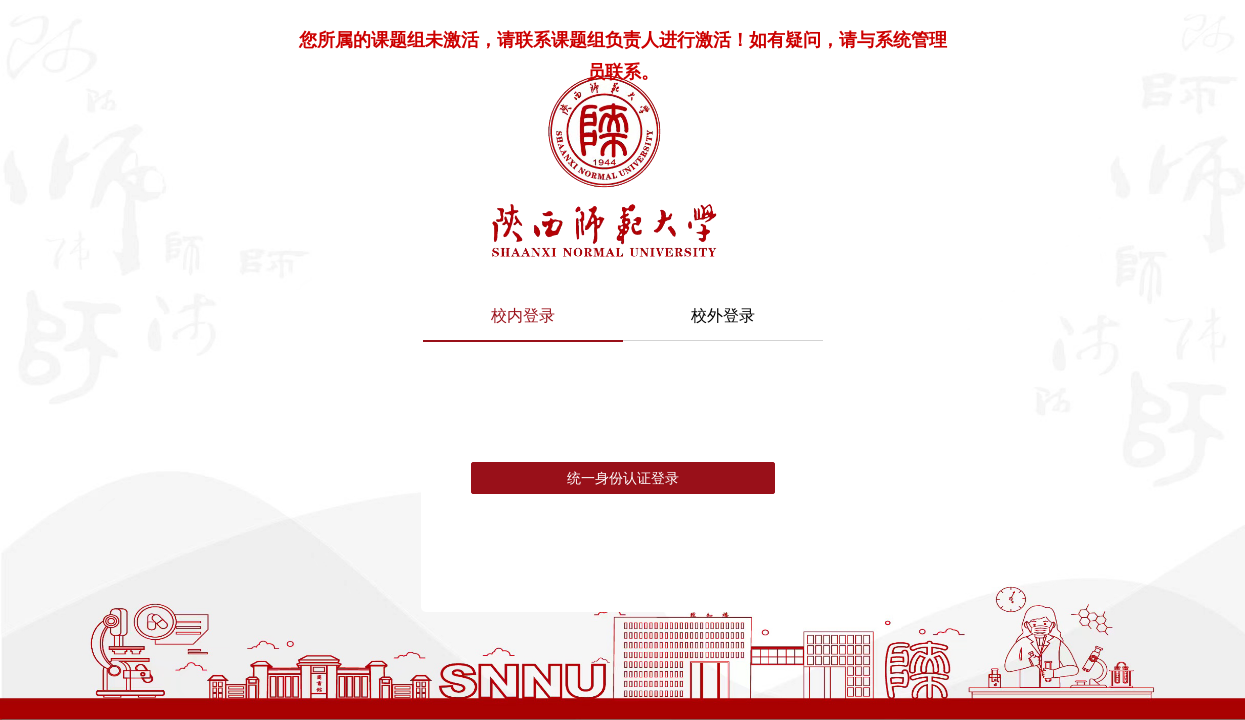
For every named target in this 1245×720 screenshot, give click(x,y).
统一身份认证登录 (623, 478)
